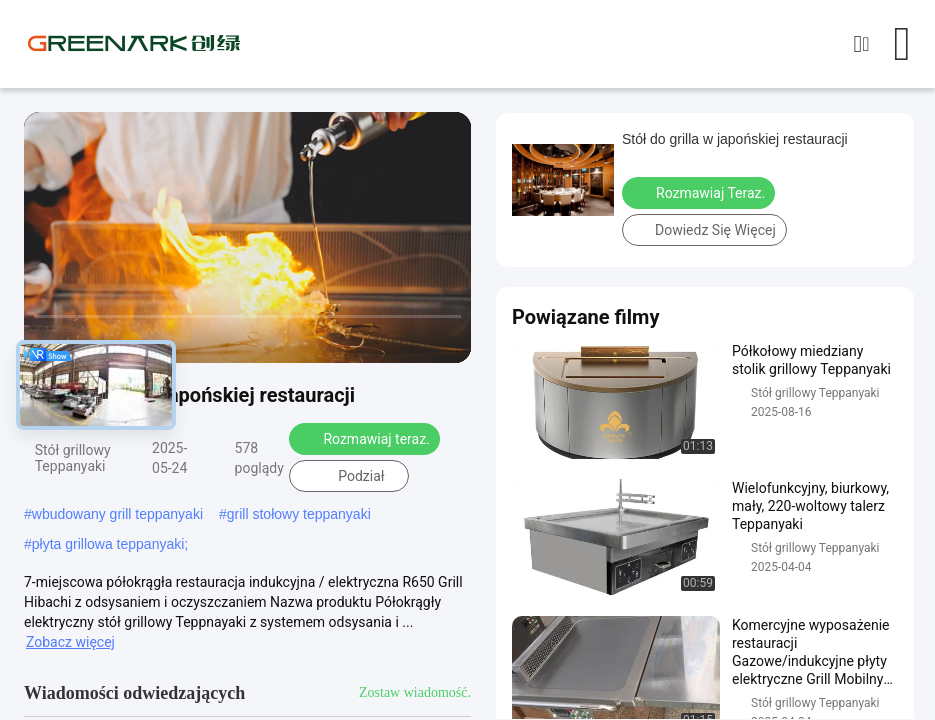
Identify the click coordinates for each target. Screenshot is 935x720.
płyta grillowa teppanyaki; (110, 544)
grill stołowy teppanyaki (299, 514)
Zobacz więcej (70, 642)
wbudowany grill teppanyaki (117, 514)
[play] (248, 238)
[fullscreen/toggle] (445, 339)
